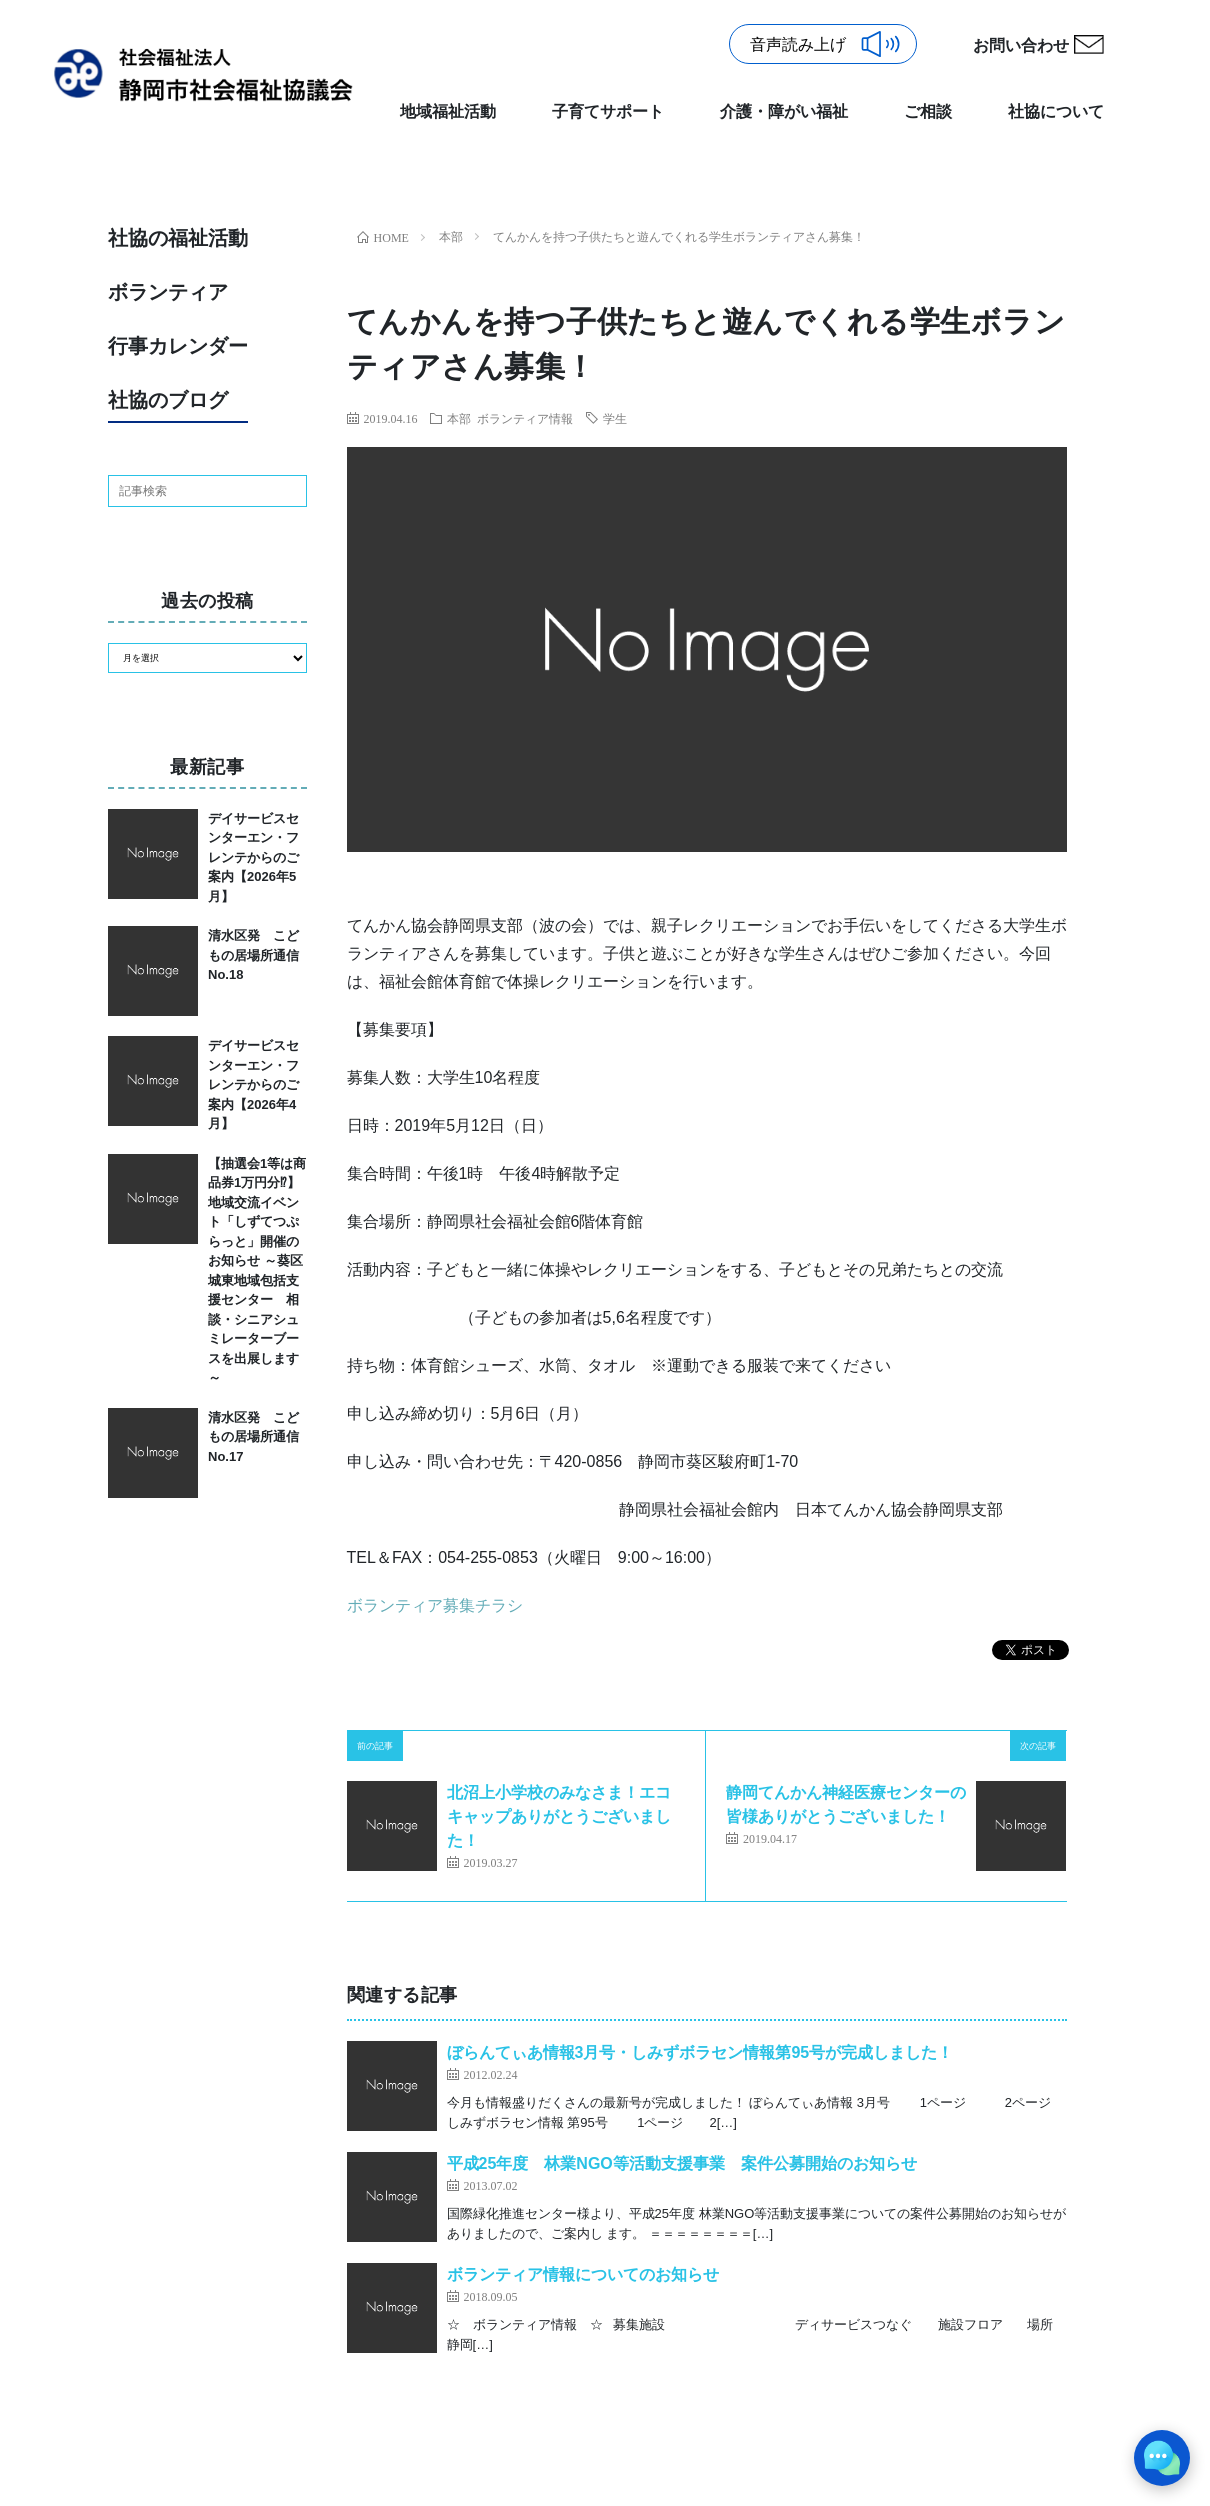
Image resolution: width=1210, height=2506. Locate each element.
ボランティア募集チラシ (435, 1605)
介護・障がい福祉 (784, 111)
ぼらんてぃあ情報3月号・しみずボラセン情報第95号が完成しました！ (700, 2052)
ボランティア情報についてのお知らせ (583, 2274)
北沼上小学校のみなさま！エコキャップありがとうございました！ (559, 1816)
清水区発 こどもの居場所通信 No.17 (260, 1437)
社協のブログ (168, 400)
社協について (1056, 111)
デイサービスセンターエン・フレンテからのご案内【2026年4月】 (253, 1084)
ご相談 (928, 111)
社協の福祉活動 (178, 238)
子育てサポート (608, 111)
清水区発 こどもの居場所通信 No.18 (260, 955)
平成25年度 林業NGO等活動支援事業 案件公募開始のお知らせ (682, 2163)
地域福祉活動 (448, 111)
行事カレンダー (178, 346)
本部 (459, 418)
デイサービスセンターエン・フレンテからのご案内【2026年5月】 (253, 857)
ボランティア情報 (525, 418)
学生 (615, 418)
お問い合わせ (1021, 45)
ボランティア (168, 292)
